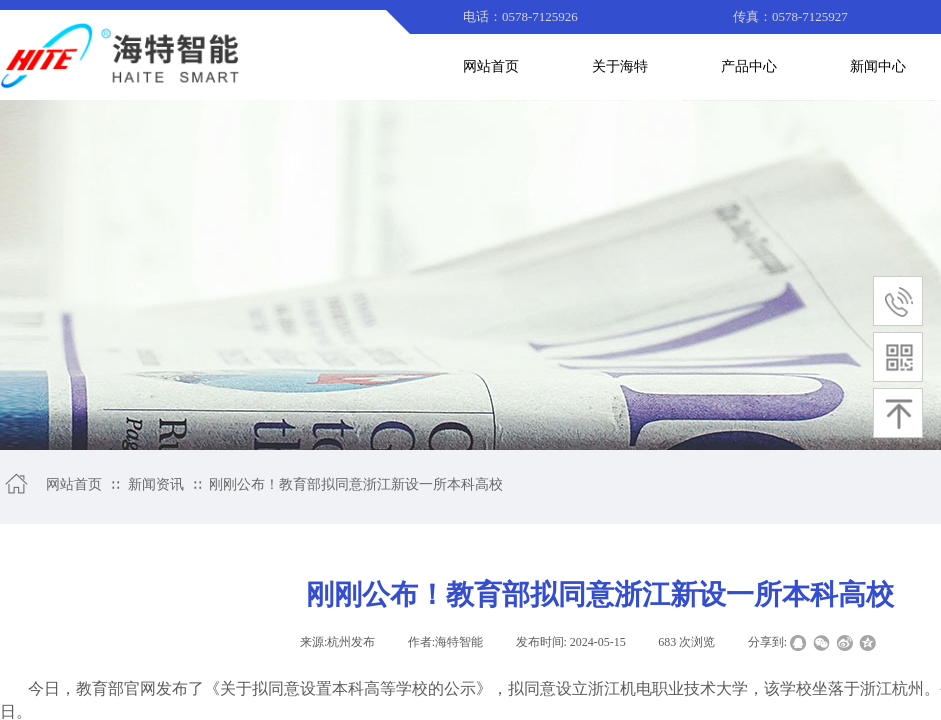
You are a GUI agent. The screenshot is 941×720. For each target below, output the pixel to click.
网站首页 (74, 484)
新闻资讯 (156, 484)
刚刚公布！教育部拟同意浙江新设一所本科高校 (356, 484)
